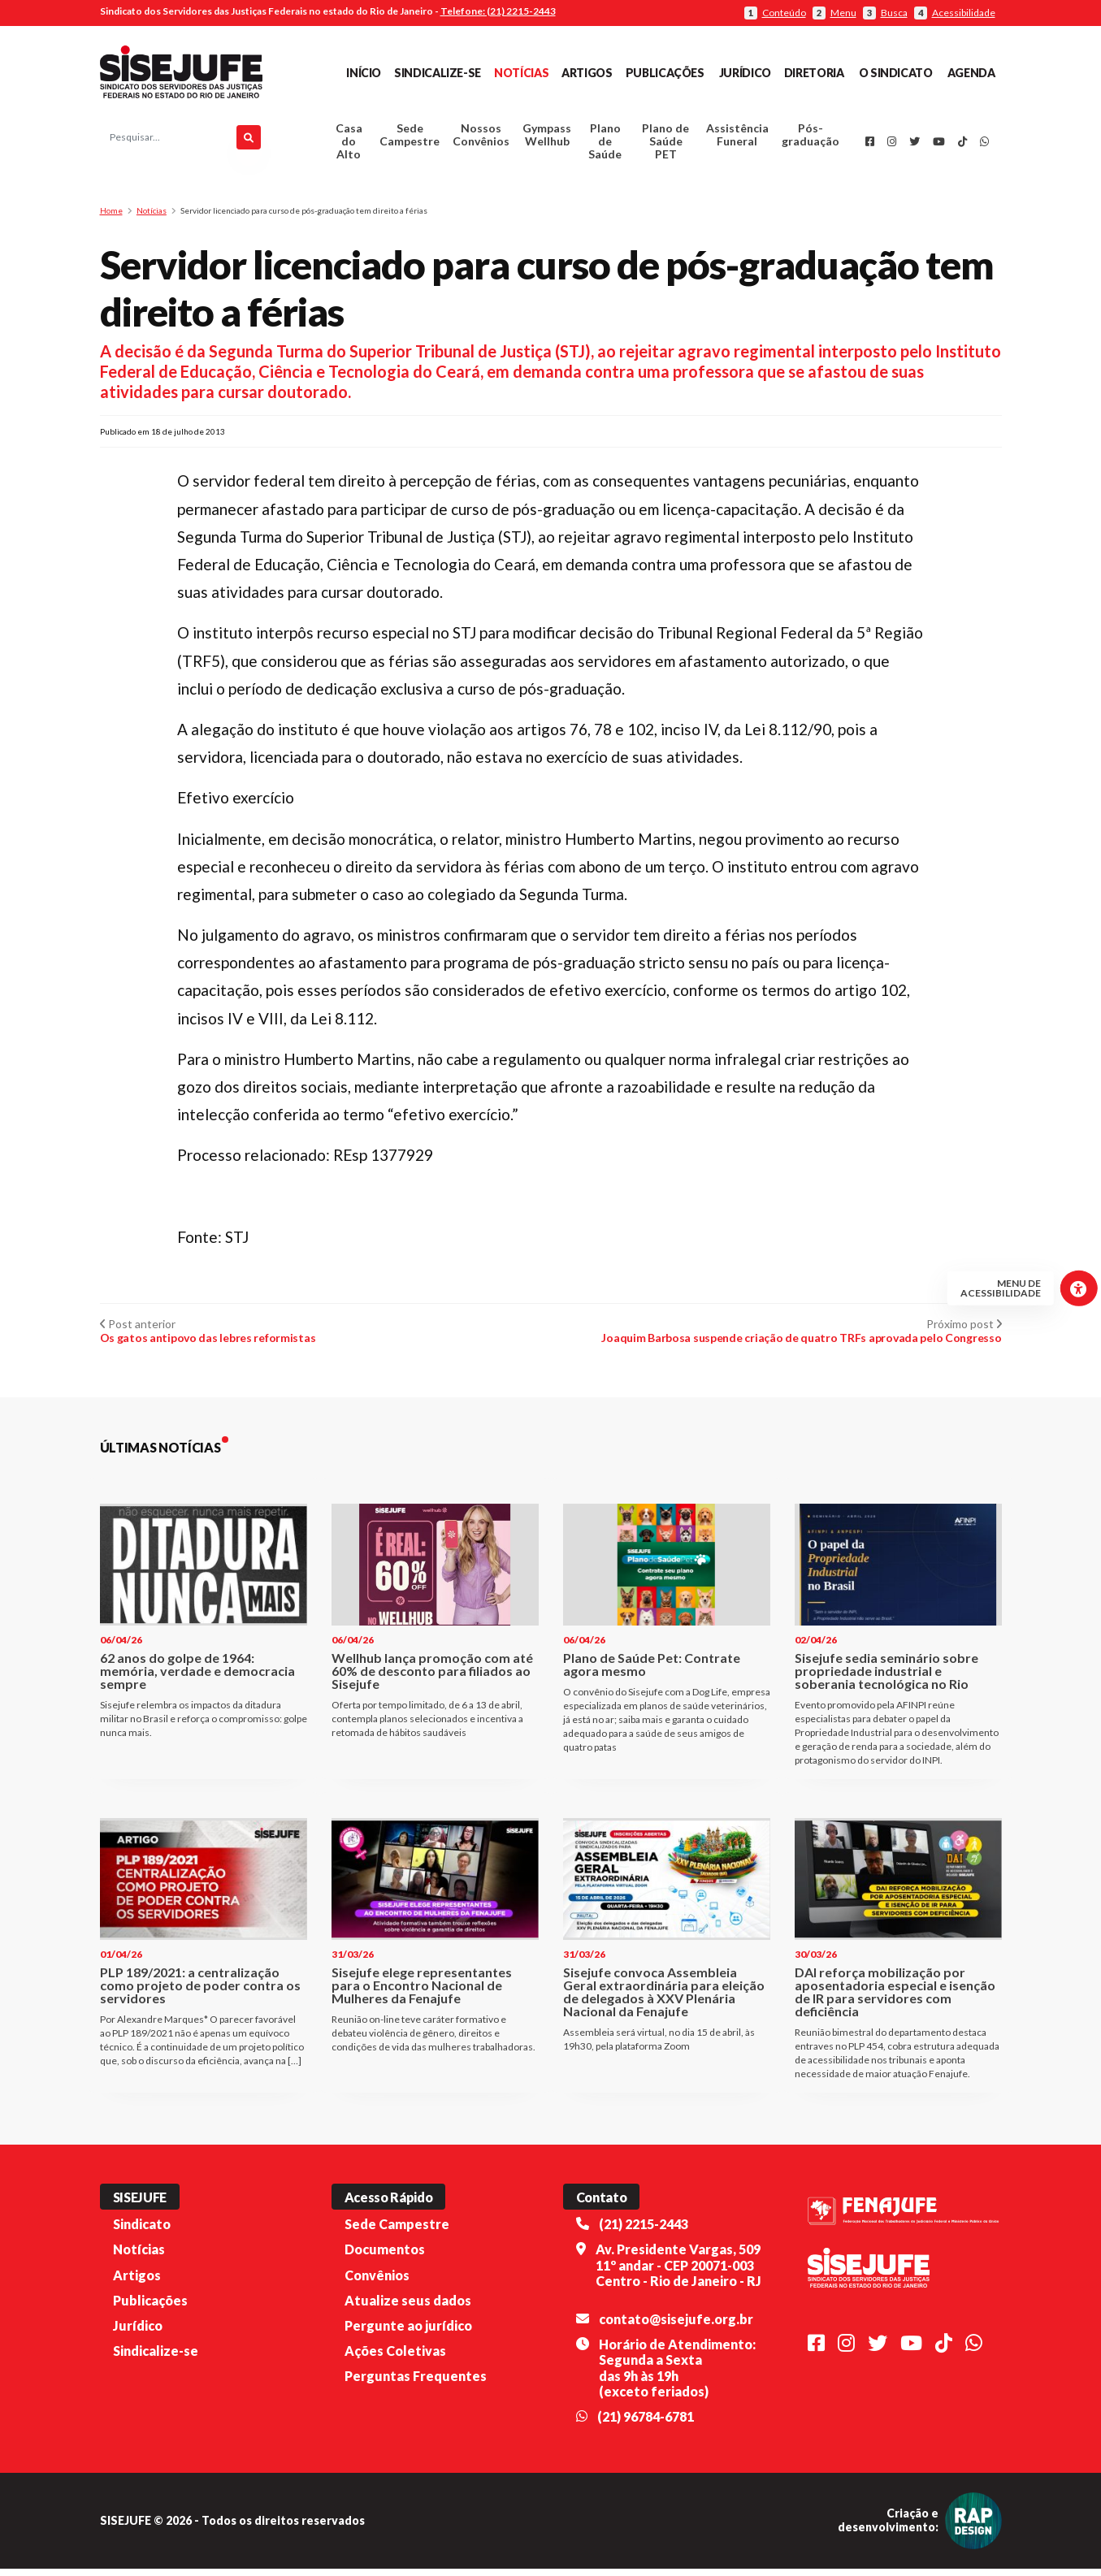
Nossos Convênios (481, 138)
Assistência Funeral (737, 138)
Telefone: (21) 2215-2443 (498, 11)
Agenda (971, 73)
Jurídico (745, 73)
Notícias (521, 73)
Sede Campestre (409, 138)
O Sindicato (896, 73)
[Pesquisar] (248, 141)
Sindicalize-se (437, 73)
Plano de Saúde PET (665, 145)
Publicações (665, 73)
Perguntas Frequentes (416, 2383)
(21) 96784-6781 (645, 2423)
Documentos (385, 2256)
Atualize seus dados (408, 2307)
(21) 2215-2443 (643, 2231)
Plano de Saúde (605, 145)
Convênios (377, 2281)
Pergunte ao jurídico (408, 2332)
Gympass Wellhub (546, 138)
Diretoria (814, 73)
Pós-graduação (810, 138)
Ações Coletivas (395, 2358)
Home (111, 218)
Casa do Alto (349, 145)
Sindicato (142, 2231)
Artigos (586, 73)
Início (363, 73)
